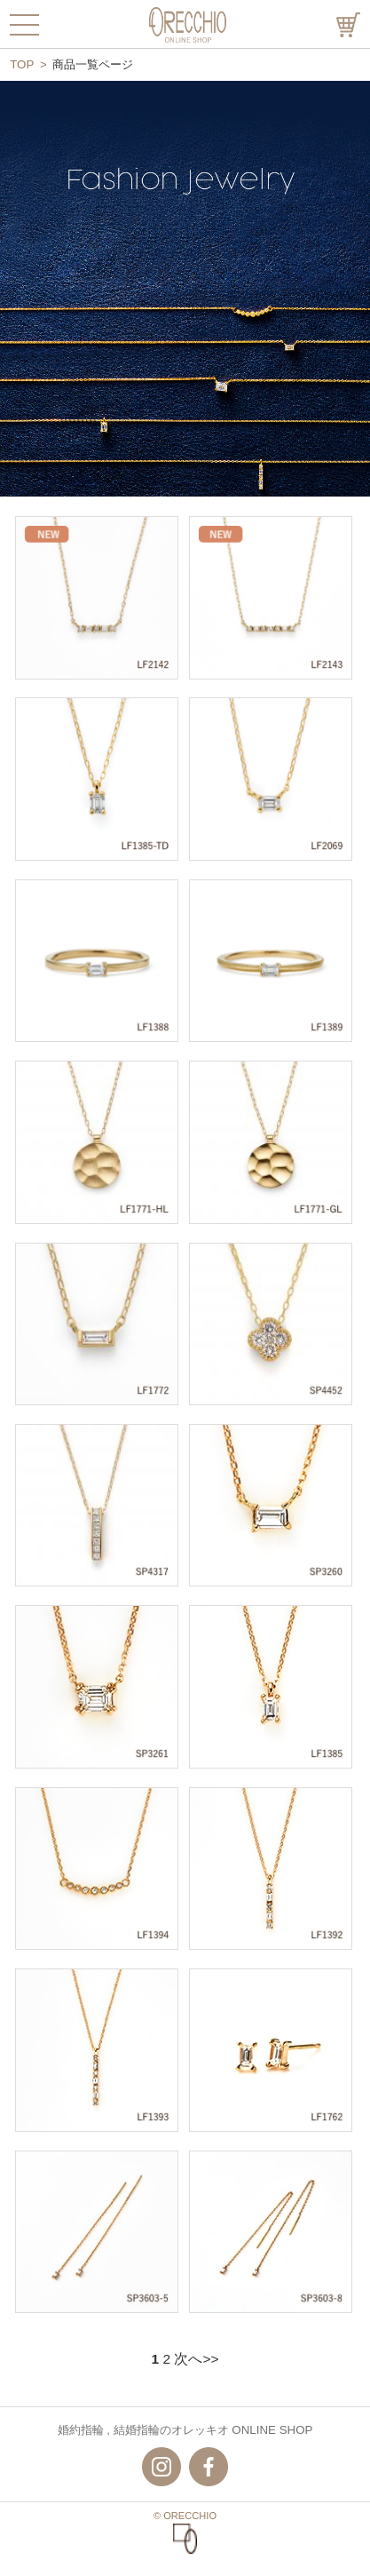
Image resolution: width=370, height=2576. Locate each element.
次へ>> (196, 2358)
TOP (22, 64)
